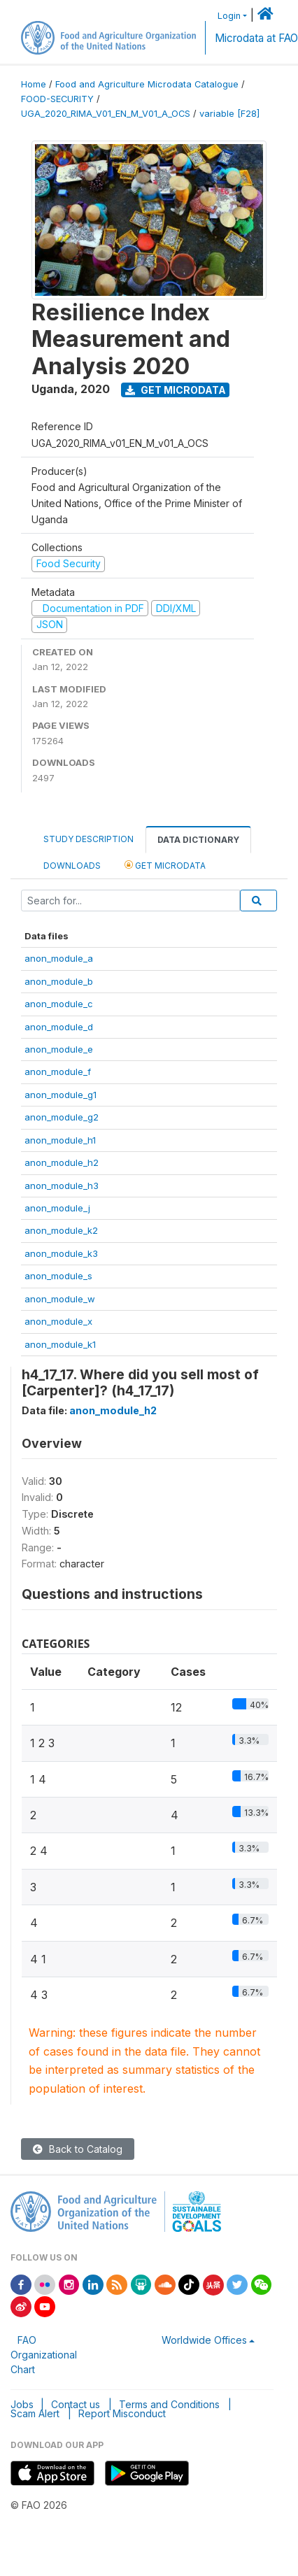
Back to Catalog (77, 2149)
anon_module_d (58, 1026)
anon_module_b (58, 981)
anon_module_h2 (61, 1162)
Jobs (22, 2404)
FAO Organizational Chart (43, 2354)
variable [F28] (229, 113)
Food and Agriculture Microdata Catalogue (147, 84)
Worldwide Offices (204, 2340)
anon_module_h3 (61, 1185)
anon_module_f (57, 1071)
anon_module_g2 (61, 1117)
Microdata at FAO (256, 38)
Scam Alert (34, 2413)
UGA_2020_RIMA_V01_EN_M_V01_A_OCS (105, 113)
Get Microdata (175, 390)
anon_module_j (57, 1208)
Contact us (75, 2404)
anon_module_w (59, 1298)
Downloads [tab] (72, 865)
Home (33, 84)
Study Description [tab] (88, 839)
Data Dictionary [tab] (198, 839)
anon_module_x (58, 1321)
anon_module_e (58, 1049)
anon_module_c (58, 1003)
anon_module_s (58, 1275)
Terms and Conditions (169, 2404)
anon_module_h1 (60, 1140)
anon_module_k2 (61, 1230)
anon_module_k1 (60, 1344)
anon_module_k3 (61, 1253)
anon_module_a (58, 958)
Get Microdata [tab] (165, 865)
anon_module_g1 (60, 1094)
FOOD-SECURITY (57, 99)
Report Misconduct (122, 2413)
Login (229, 15)
